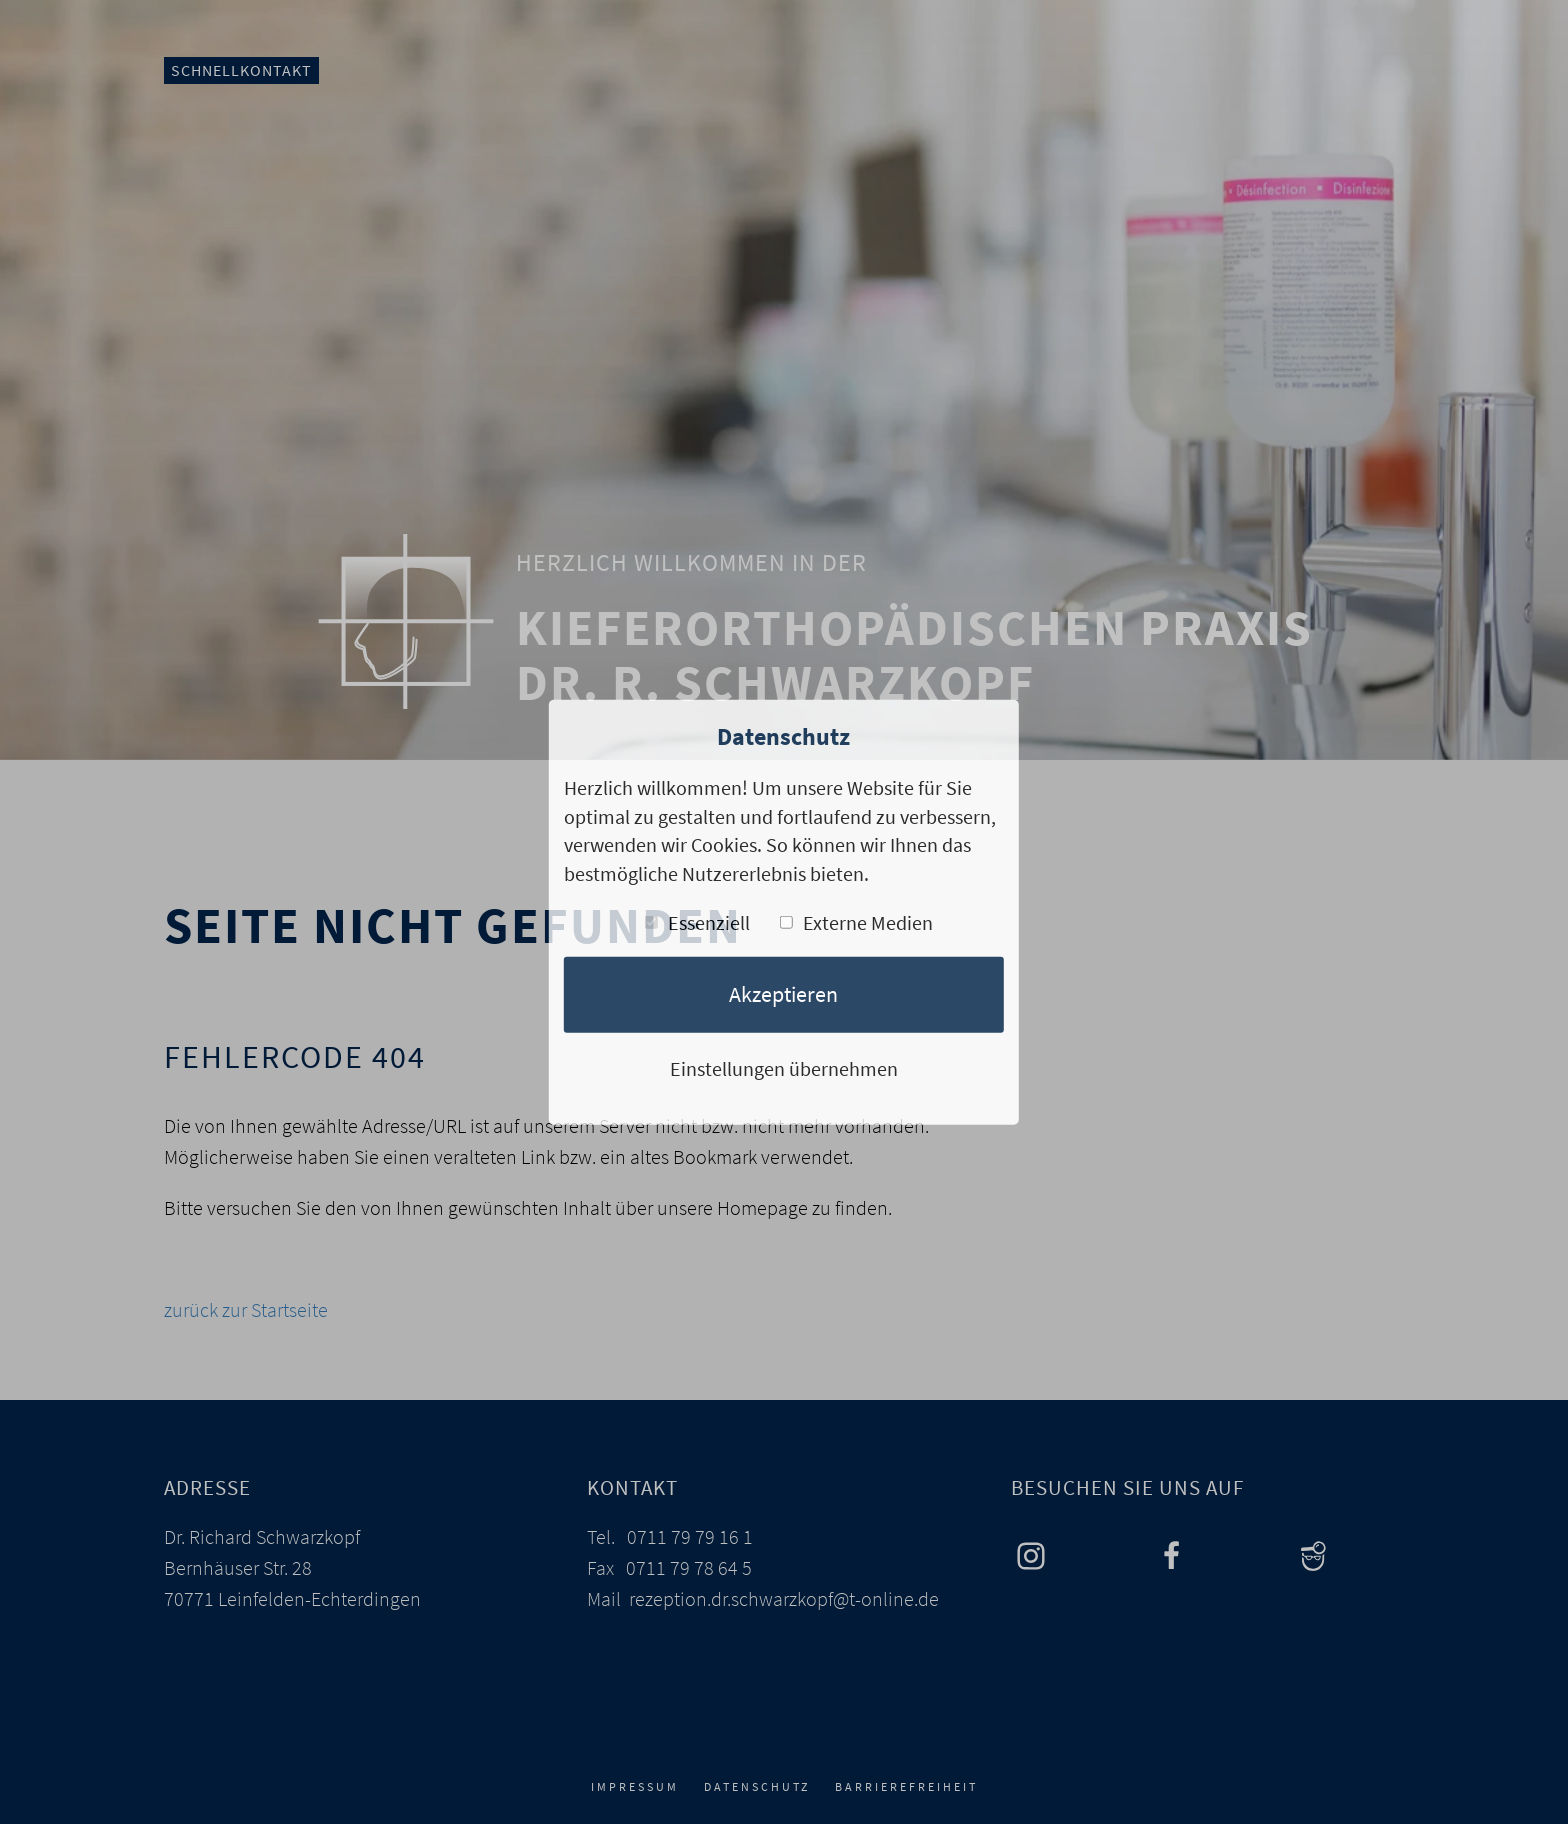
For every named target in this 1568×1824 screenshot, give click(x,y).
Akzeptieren (783, 994)
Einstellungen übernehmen (784, 1068)
